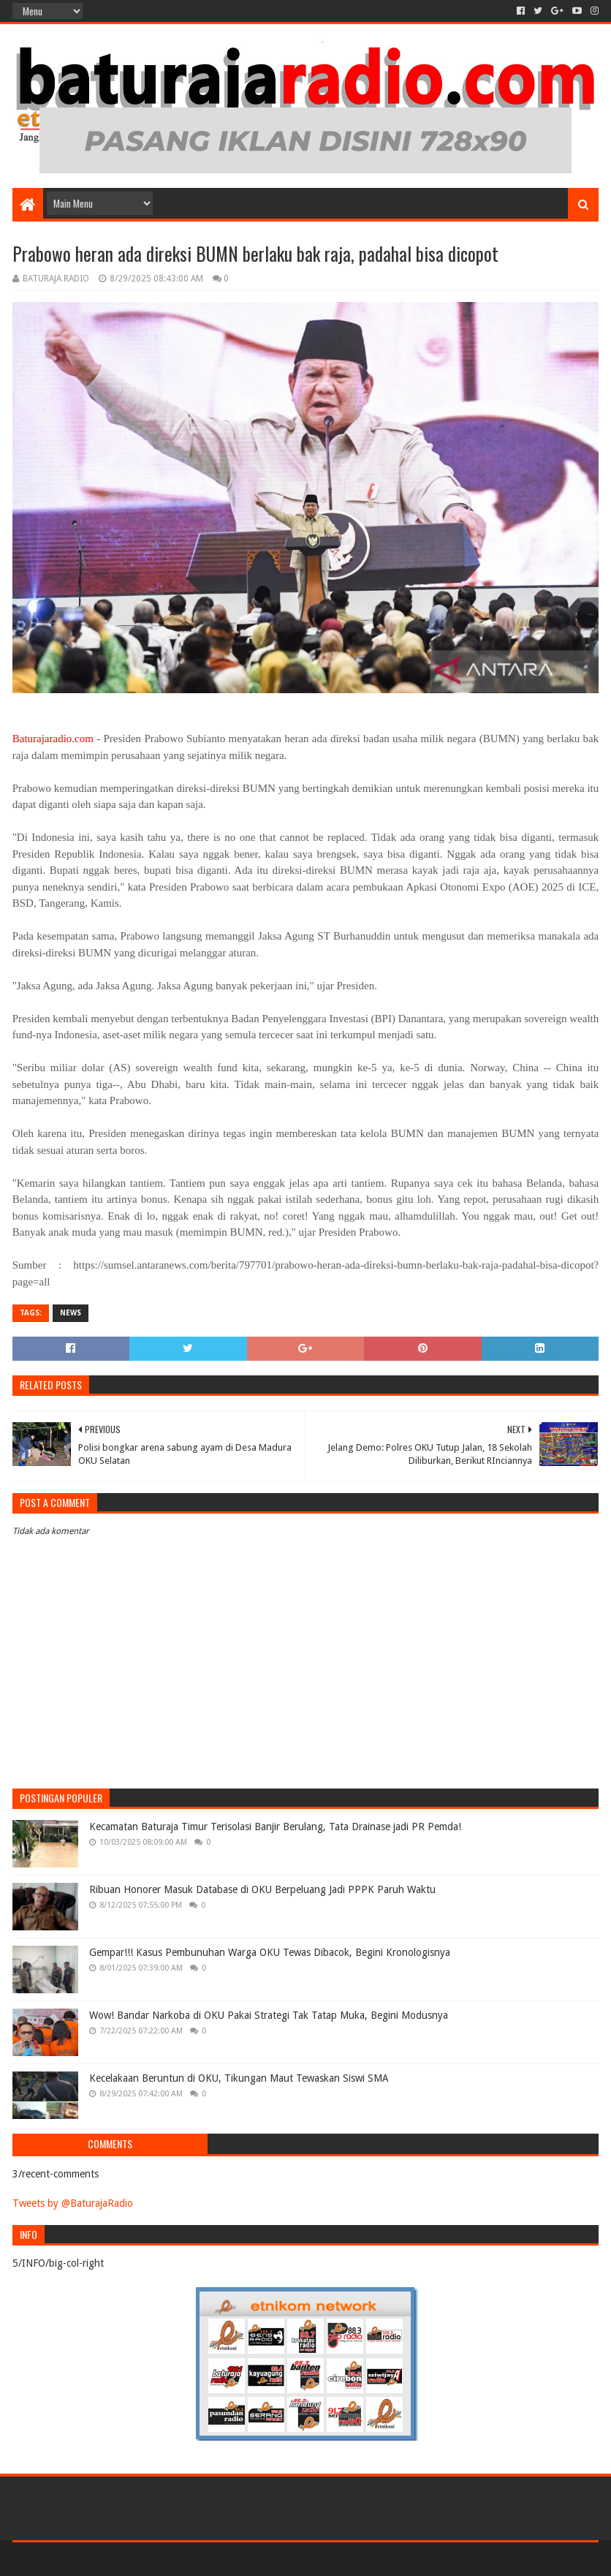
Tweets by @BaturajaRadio (72, 2203)
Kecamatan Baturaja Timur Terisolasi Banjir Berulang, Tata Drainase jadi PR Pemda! (275, 1826)
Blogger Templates (177, 2558)
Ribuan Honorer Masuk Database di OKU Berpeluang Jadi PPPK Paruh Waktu (262, 1889)
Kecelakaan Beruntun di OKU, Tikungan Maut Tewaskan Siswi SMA (239, 2078)
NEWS (70, 1313)
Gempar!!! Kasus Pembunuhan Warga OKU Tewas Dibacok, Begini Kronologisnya (269, 1952)
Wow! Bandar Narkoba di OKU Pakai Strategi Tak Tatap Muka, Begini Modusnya (268, 2015)
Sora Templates (93, 2558)
